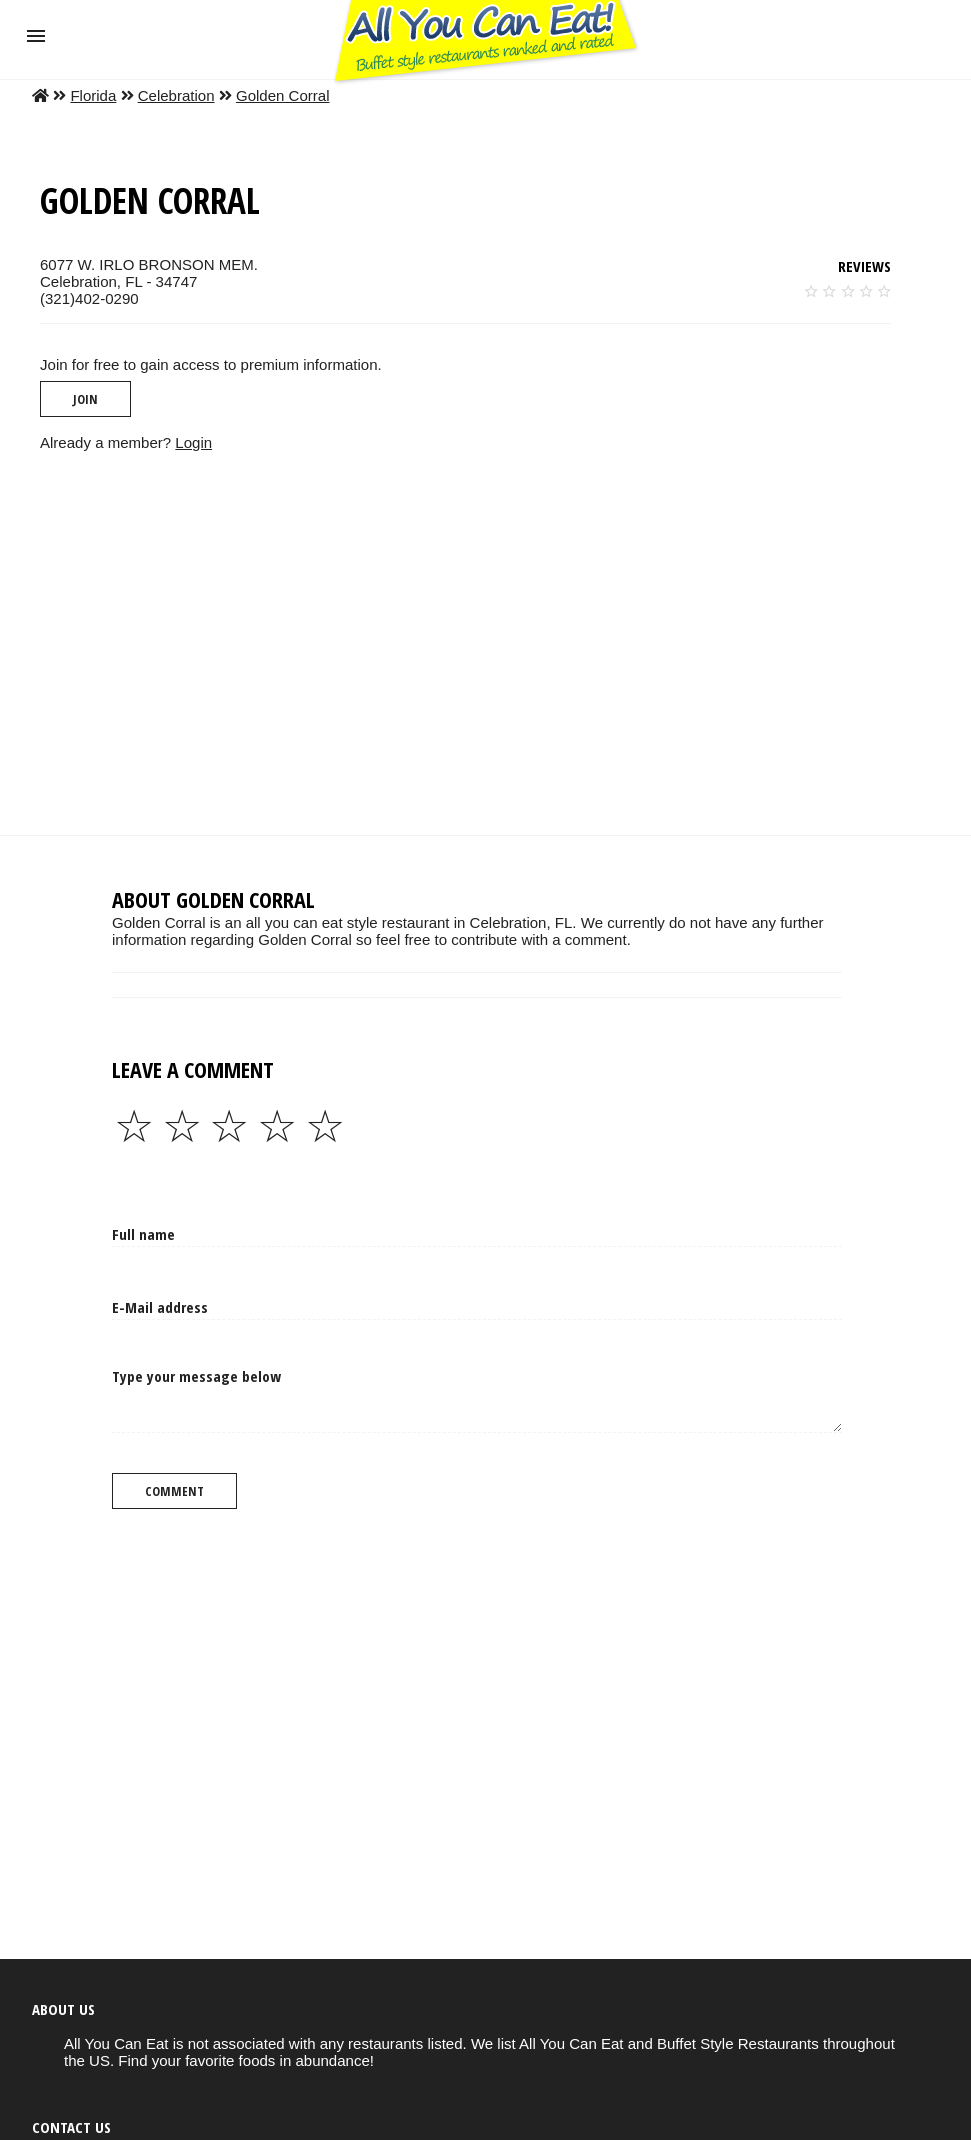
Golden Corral (283, 95)
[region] (469, 643)
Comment (174, 1491)
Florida (93, 95)
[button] (36, 36)
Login (193, 442)
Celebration (176, 95)
